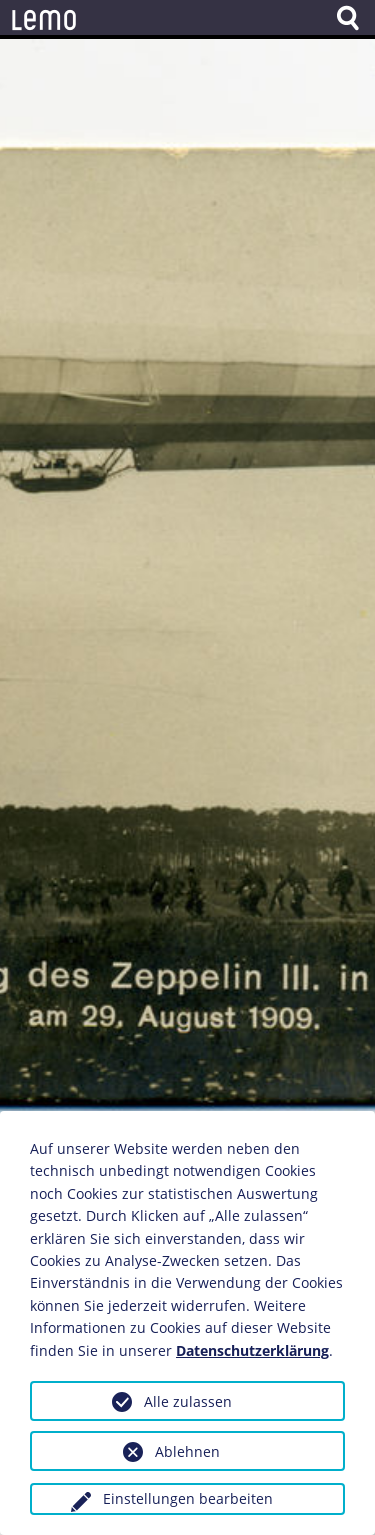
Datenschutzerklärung (252, 1350)
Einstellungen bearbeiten (188, 1498)
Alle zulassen (188, 1401)
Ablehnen (187, 1451)
